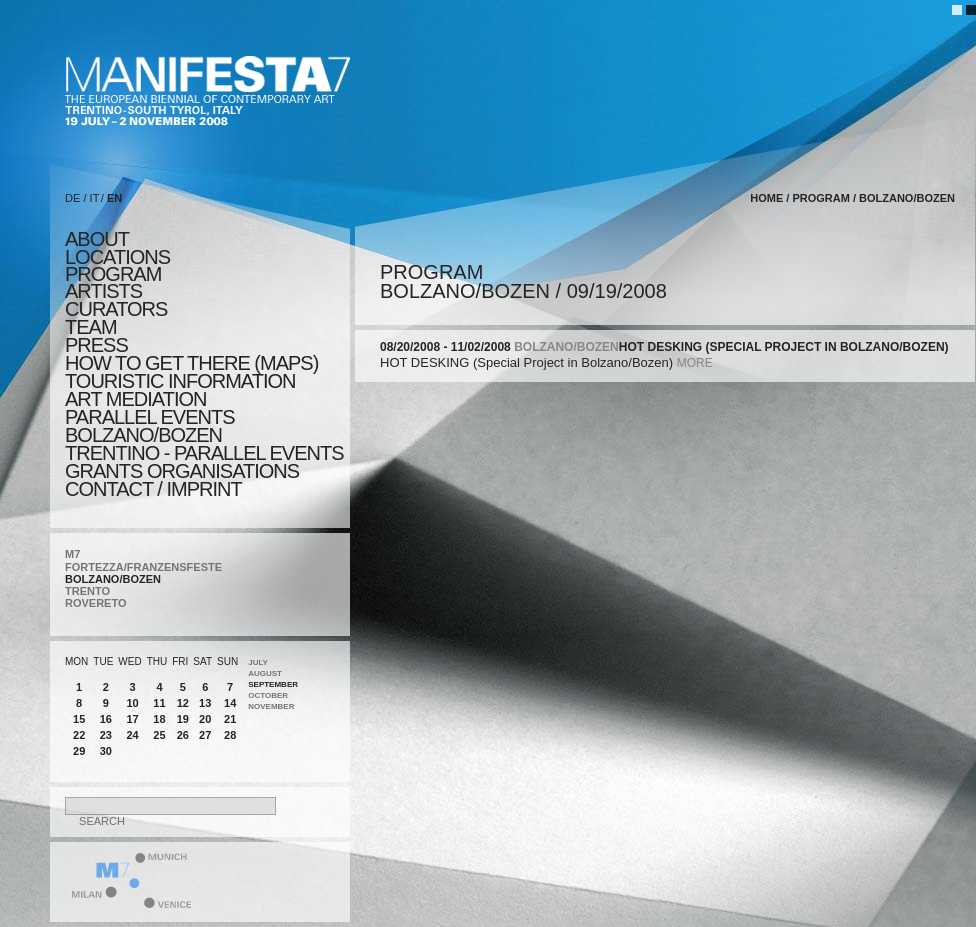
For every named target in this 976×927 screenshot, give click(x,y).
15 (79, 719)
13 (205, 703)
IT (95, 198)
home (766, 198)
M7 (72, 554)
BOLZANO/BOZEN (113, 579)
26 (183, 735)
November (271, 706)
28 (230, 735)
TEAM (91, 327)
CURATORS (116, 309)
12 (183, 703)
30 (106, 751)
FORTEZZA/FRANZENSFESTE (143, 567)
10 (132, 703)
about (97, 239)
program (113, 274)
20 (205, 719)
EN (114, 198)
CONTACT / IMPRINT (153, 489)
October (268, 695)
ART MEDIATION (135, 399)
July (258, 662)
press (96, 345)
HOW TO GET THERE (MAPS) (191, 363)
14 (230, 703)
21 (230, 719)
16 (106, 719)
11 (159, 703)
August (265, 673)
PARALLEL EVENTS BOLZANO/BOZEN (150, 426)
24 (132, 735)
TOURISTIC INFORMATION (180, 381)
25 (159, 735)
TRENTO (87, 591)
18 (159, 719)
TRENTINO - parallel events (204, 453)
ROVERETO (96, 603)
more (695, 363)
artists (103, 291)
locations (117, 257)
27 (205, 735)
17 (132, 719)
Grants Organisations (182, 471)
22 (79, 735)
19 (183, 719)
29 (79, 751)
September (273, 684)
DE (72, 198)
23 (106, 735)
